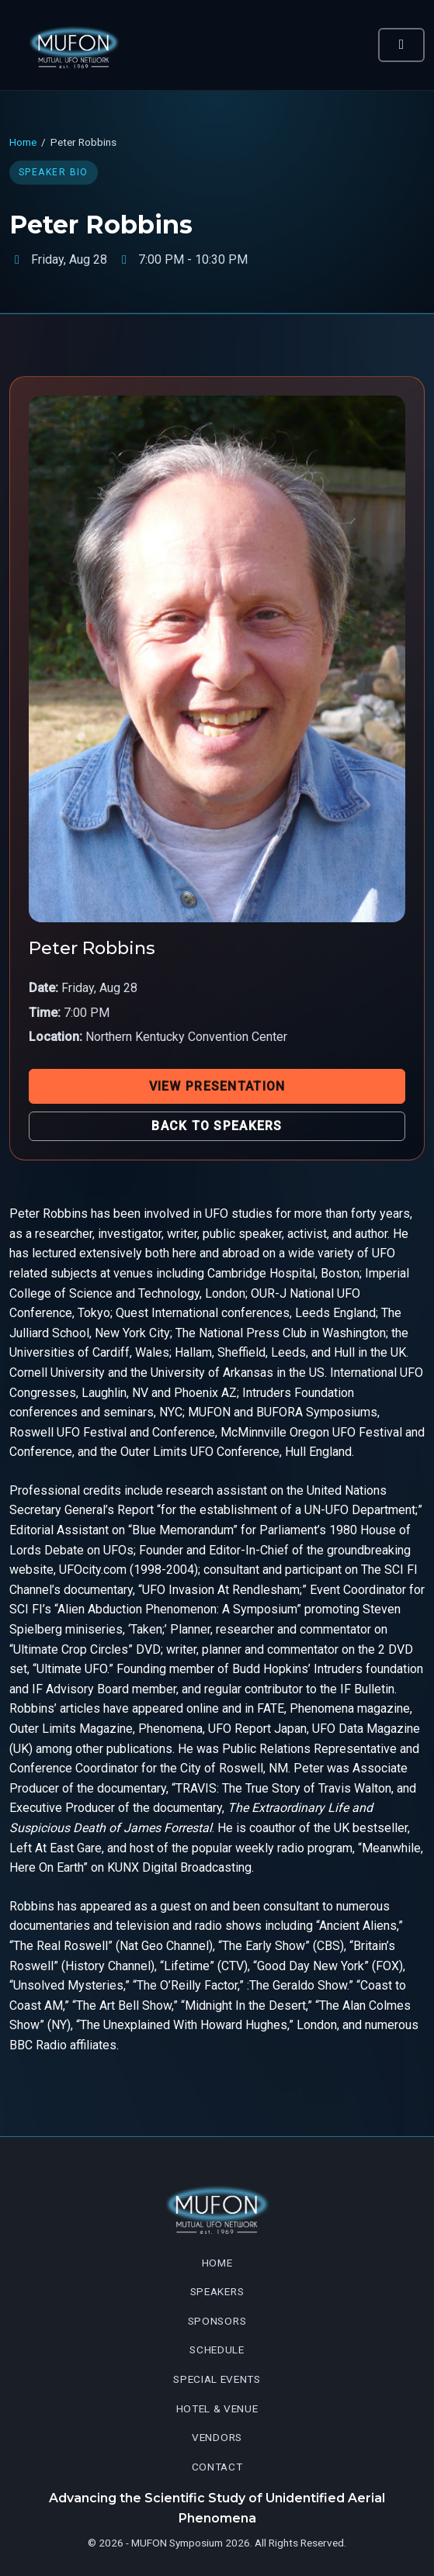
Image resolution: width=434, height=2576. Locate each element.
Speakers (217, 2291)
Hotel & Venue (217, 2408)
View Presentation (217, 1086)
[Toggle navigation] (401, 45)
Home (22, 142)
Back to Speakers (216, 1126)
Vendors (217, 2437)
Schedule (216, 2349)
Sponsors (217, 2321)
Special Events (217, 2379)
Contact (217, 2466)
